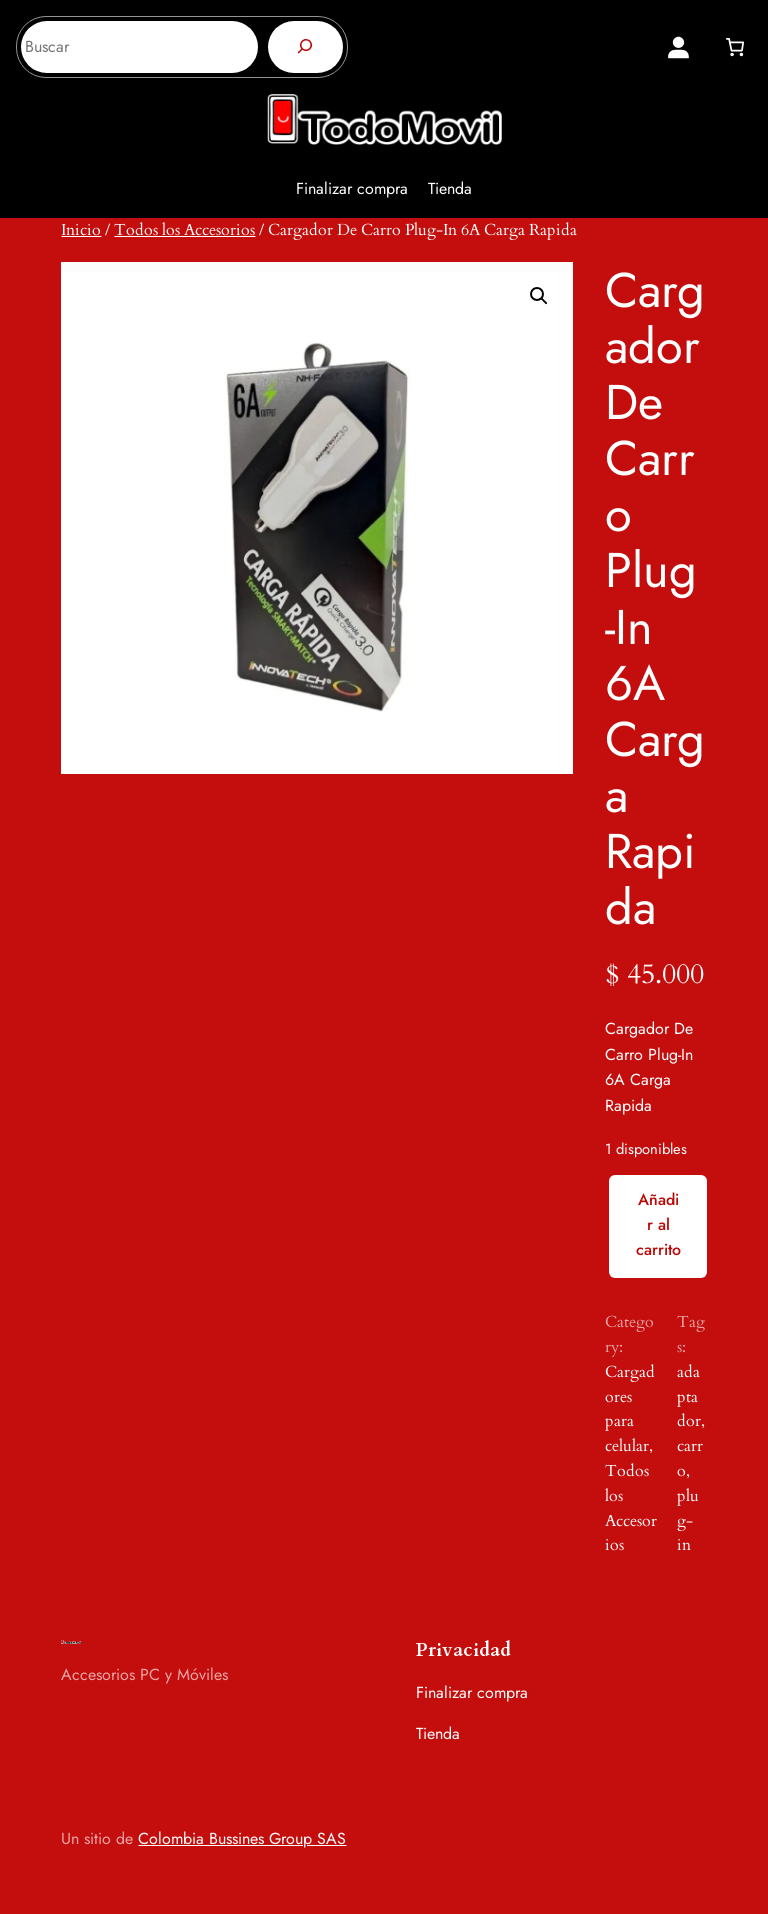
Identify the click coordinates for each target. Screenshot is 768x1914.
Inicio (81, 230)
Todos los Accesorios (184, 230)
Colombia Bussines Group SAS (242, 1838)
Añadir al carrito (658, 1224)
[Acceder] (678, 47)
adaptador (689, 1397)
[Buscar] (305, 47)
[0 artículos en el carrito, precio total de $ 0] (734, 47)
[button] (539, 296)
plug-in (688, 1521)
